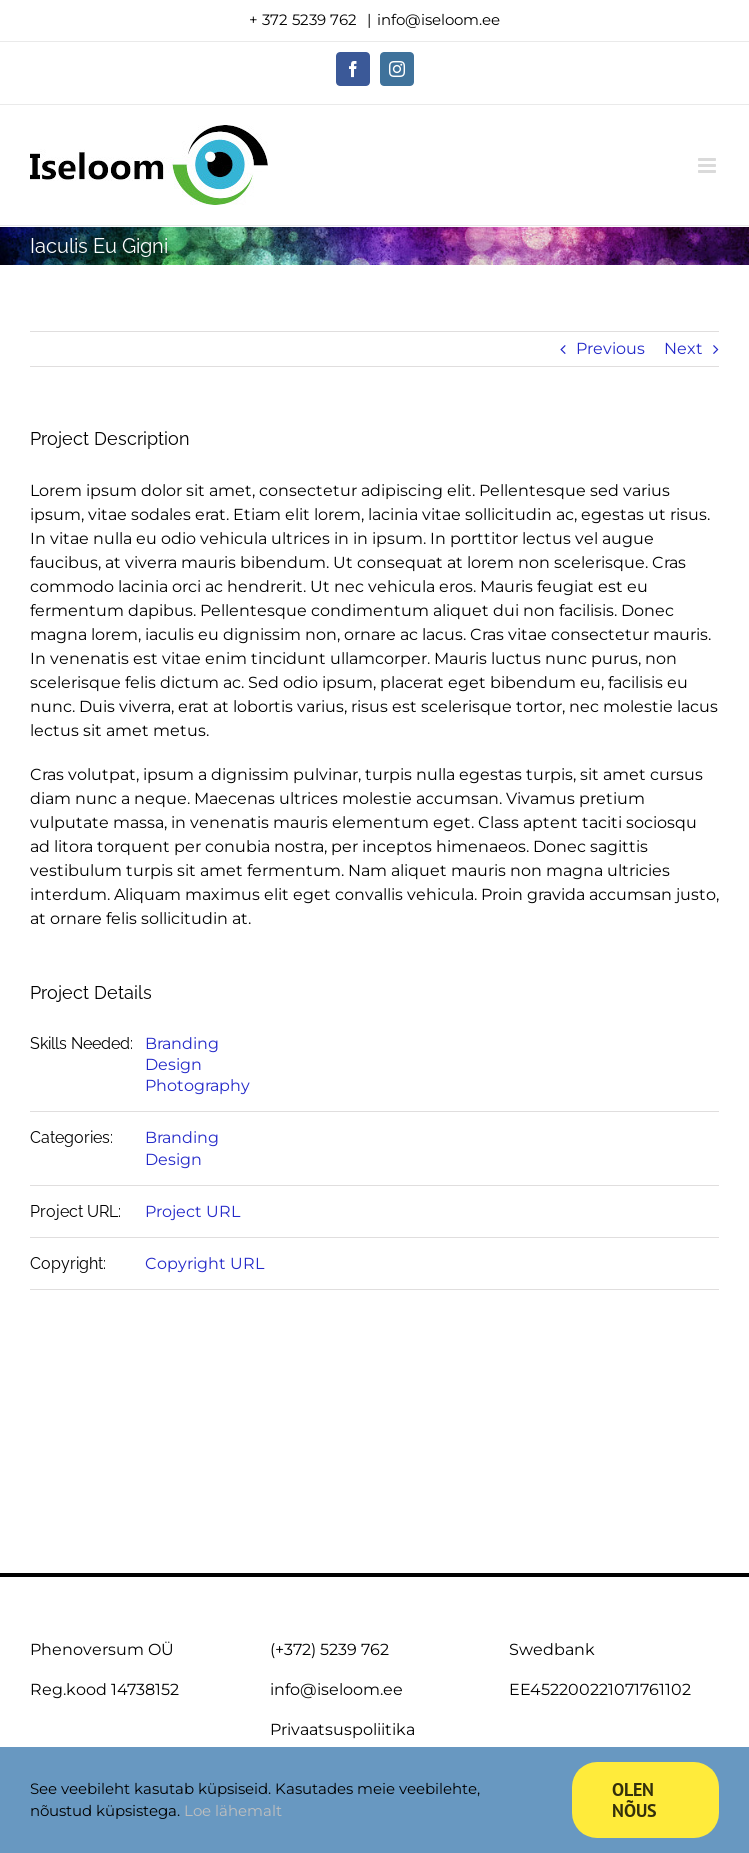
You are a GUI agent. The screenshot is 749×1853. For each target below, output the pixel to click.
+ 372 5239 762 (305, 19)
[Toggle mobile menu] (708, 165)
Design (173, 1064)
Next (683, 348)
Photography (197, 1085)
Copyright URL (204, 1263)
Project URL (192, 1211)
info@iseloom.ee (438, 19)
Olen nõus (634, 1800)
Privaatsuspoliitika (342, 1729)
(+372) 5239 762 (329, 1649)
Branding (182, 1043)
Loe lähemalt (233, 1810)
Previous (610, 348)
